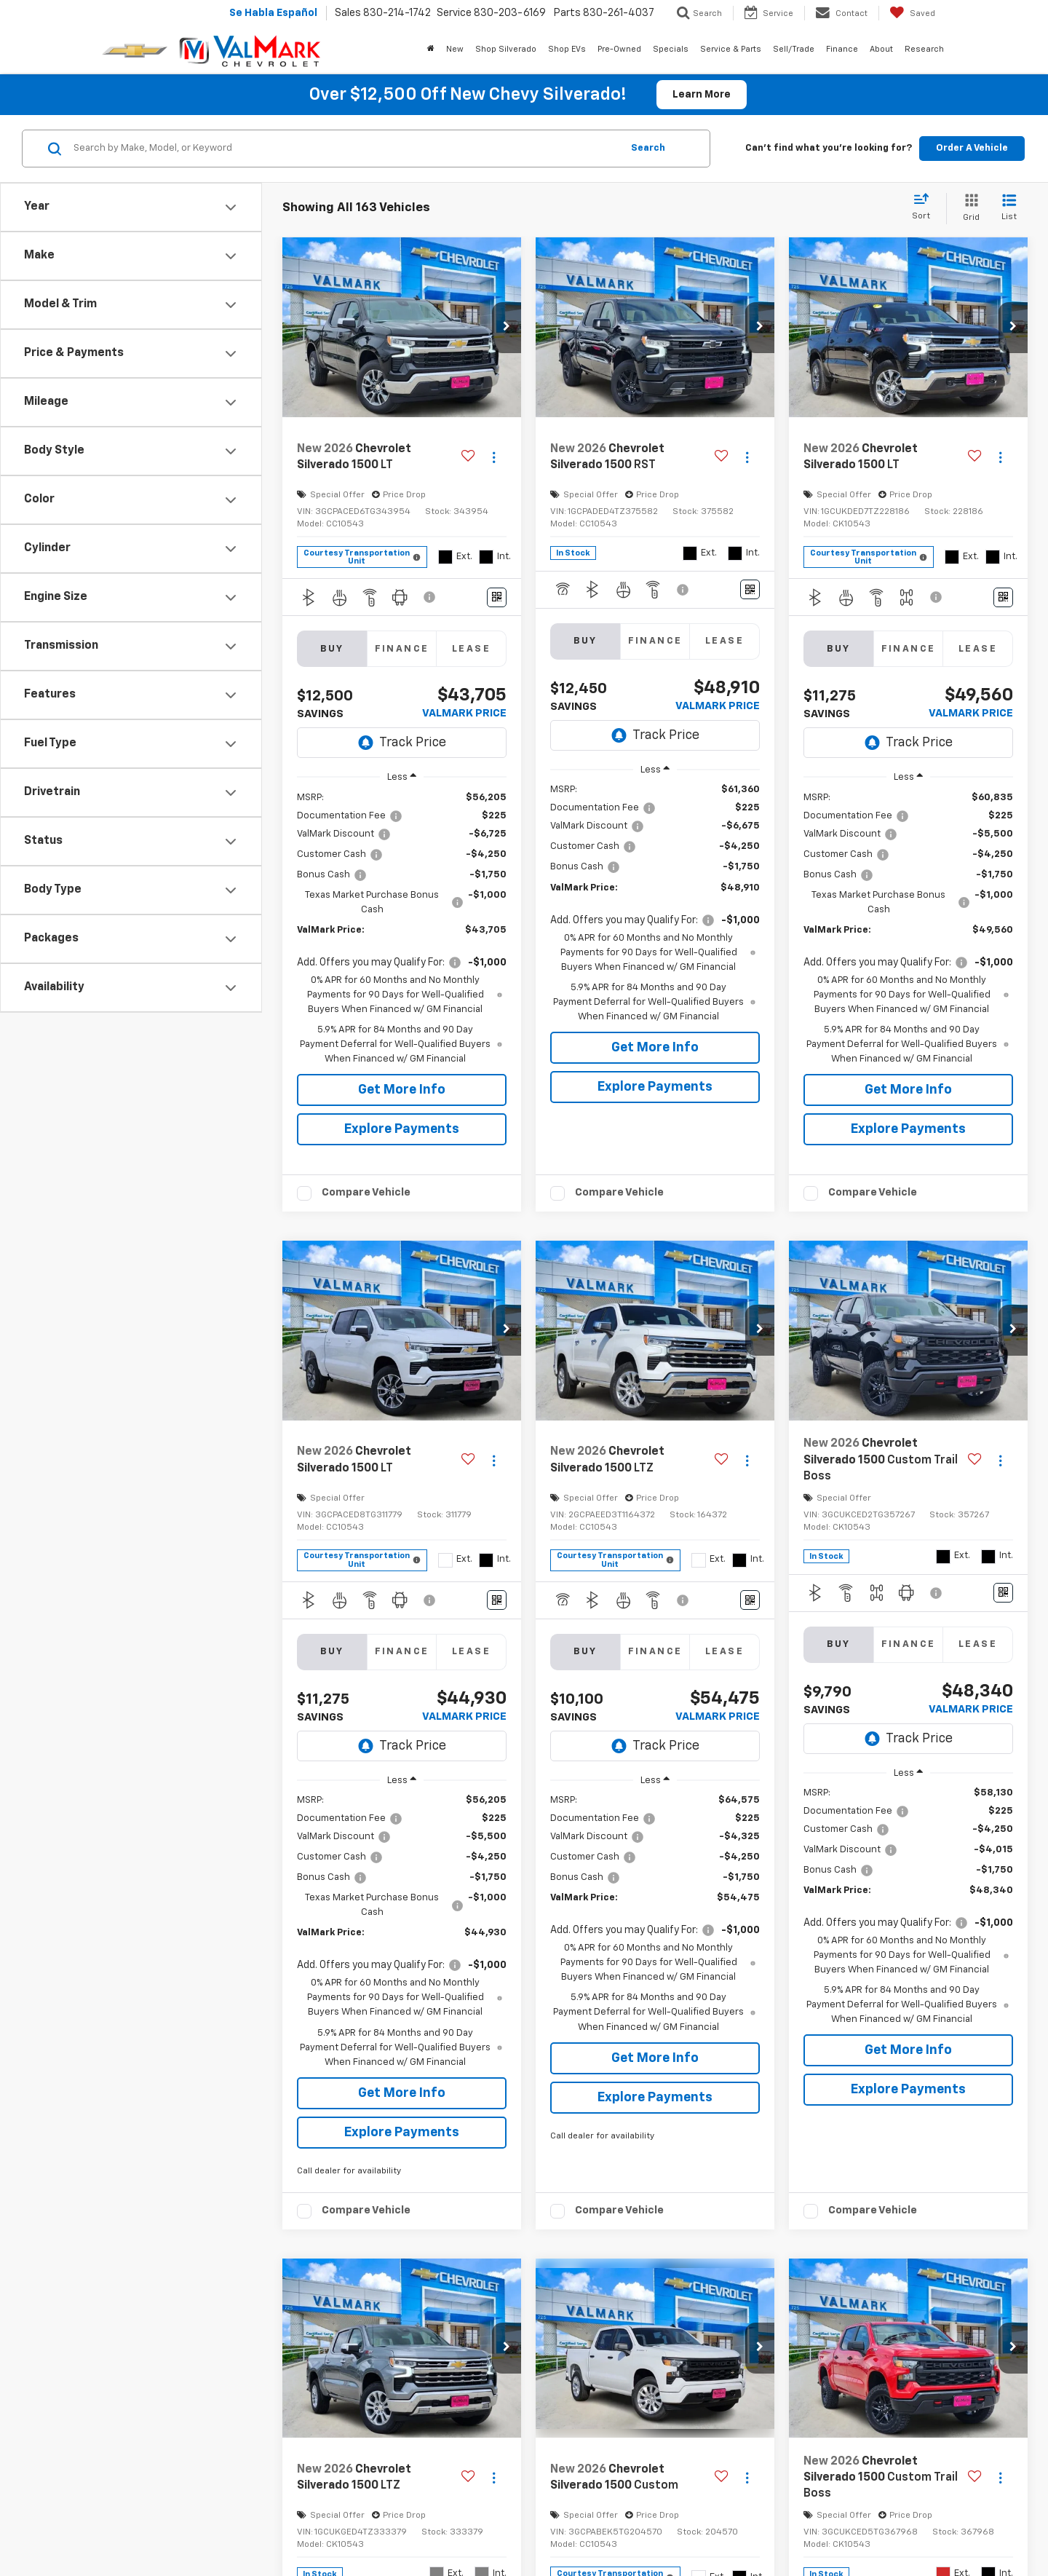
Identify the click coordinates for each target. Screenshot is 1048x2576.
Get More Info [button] (401, 1090)
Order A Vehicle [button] (972, 148)
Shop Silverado (505, 49)
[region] (402, 929)
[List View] (1009, 208)
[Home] (430, 49)
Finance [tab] (402, 649)
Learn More (701, 95)
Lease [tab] (471, 649)
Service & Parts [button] (730, 49)
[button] (506, 327)
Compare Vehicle (366, 1192)
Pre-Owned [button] (619, 49)
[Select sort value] (925, 207)
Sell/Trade (793, 49)
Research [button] (924, 49)
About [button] (881, 49)
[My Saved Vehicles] (912, 13)
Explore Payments (401, 1129)
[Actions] (494, 457)
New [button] (455, 49)
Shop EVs (567, 49)
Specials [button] (670, 49)
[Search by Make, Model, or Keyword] (345, 148)
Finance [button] (842, 49)
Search (648, 148)
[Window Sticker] (497, 597)
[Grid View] (968, 208)
